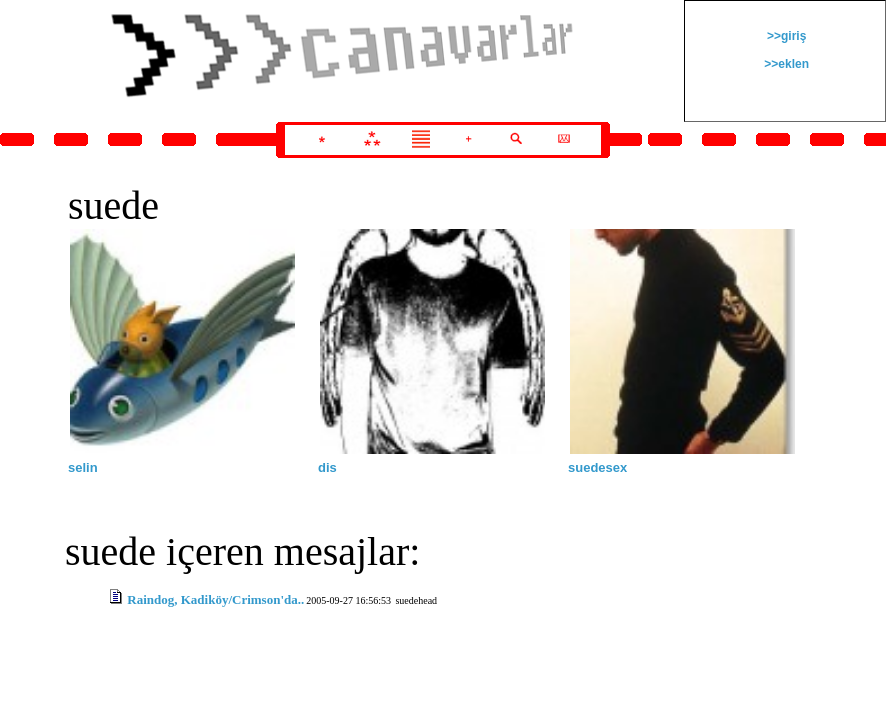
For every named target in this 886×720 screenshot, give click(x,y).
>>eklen (785, 64)
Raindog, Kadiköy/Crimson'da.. (215, 599)
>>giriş (785, 36)
